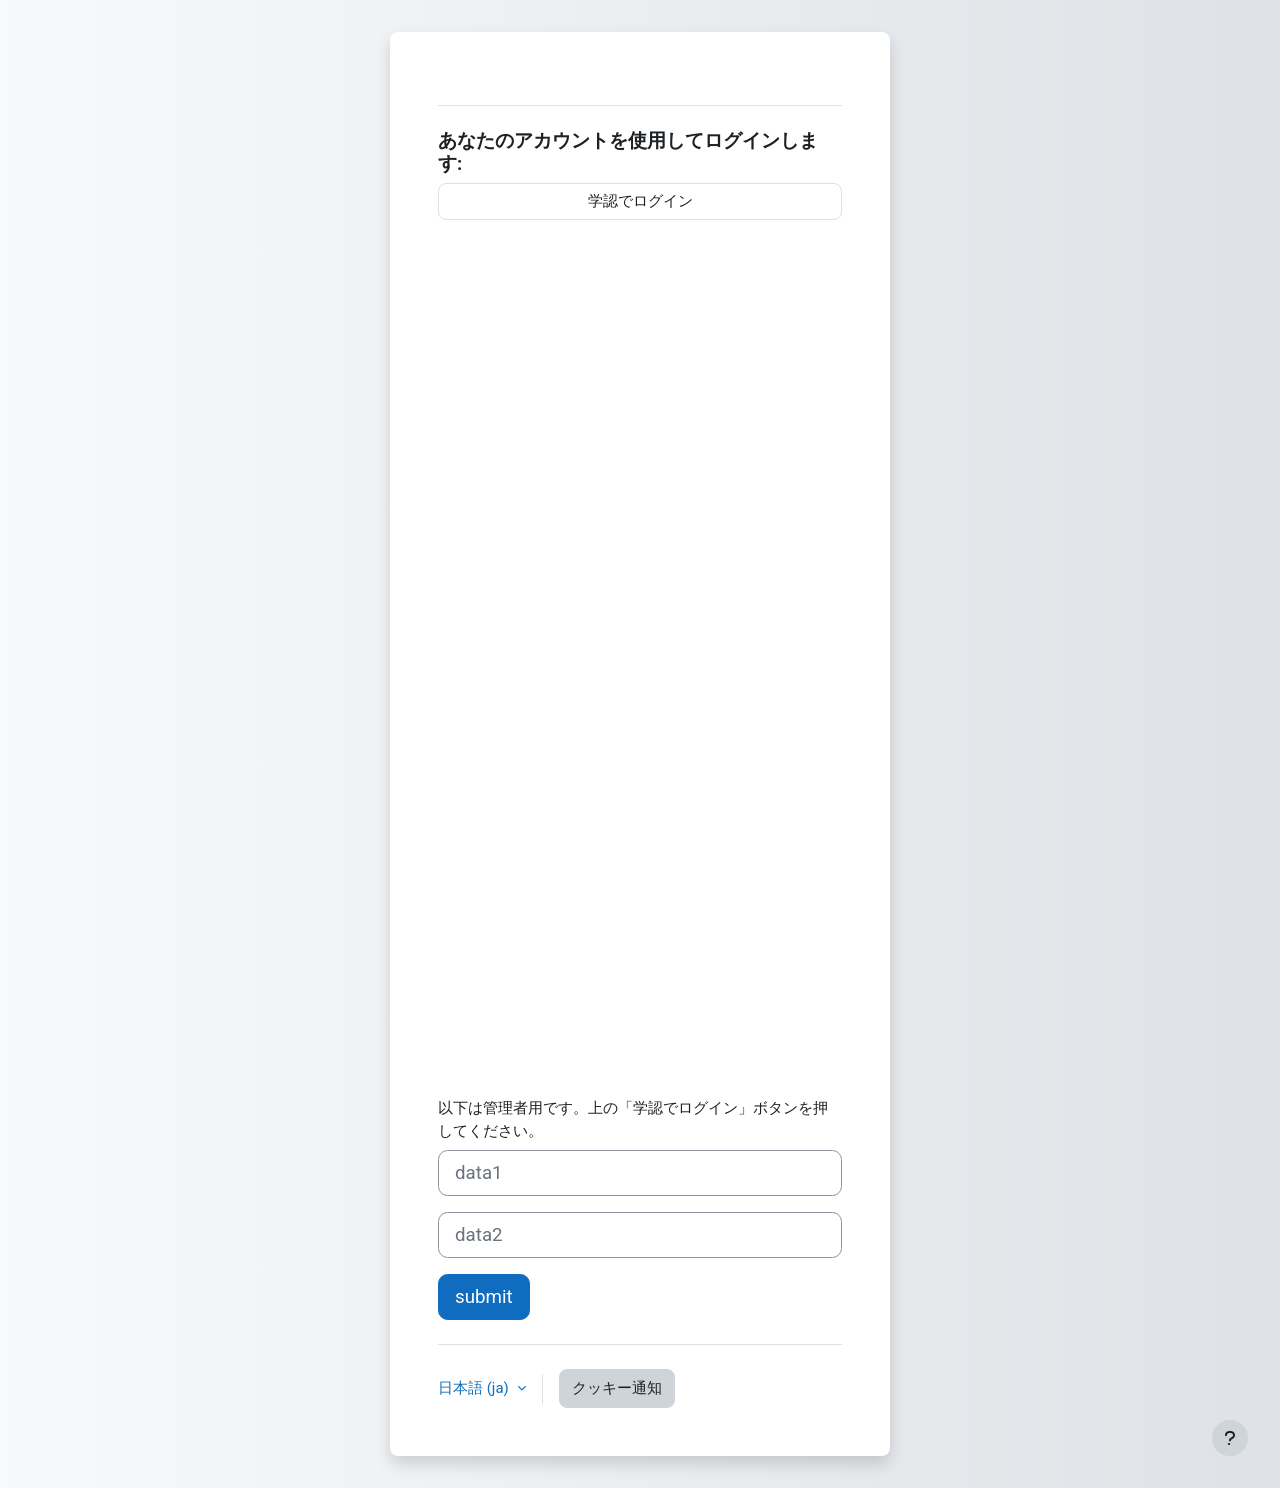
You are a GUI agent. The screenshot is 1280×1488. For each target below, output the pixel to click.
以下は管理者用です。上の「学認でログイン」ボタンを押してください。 (633, 1119)
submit (484, 1297)
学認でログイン (640, 201)
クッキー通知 (617, 1388)
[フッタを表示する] (1230, 1438)
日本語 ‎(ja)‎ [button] (475, 1388)
